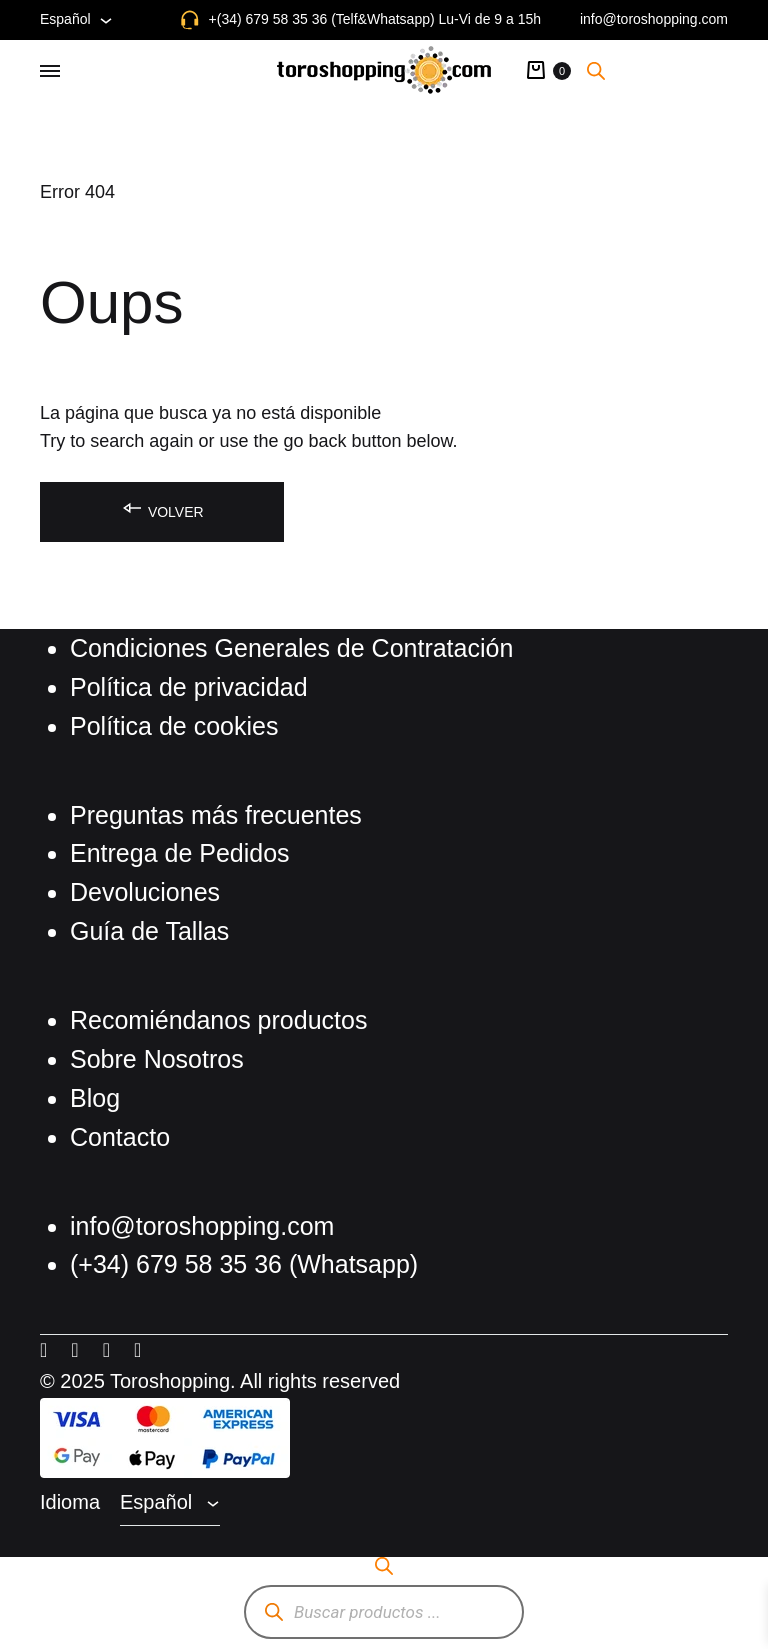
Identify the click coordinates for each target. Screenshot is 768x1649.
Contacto (120, 1137)
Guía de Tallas (149, 931)
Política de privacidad (189, 687)
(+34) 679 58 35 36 (179, 1264)
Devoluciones (145, 892)
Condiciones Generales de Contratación (291, 648)
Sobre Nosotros (157, 1059)
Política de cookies (174, 726)
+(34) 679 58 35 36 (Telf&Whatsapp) (322, 19)
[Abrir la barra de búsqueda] (596, 70)
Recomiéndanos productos (218, 1020)
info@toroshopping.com (654, 19)
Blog (95, 1098)
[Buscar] (273, 1612)
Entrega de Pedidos (180, 853)
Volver (162, 508)
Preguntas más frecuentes (216, 815)
